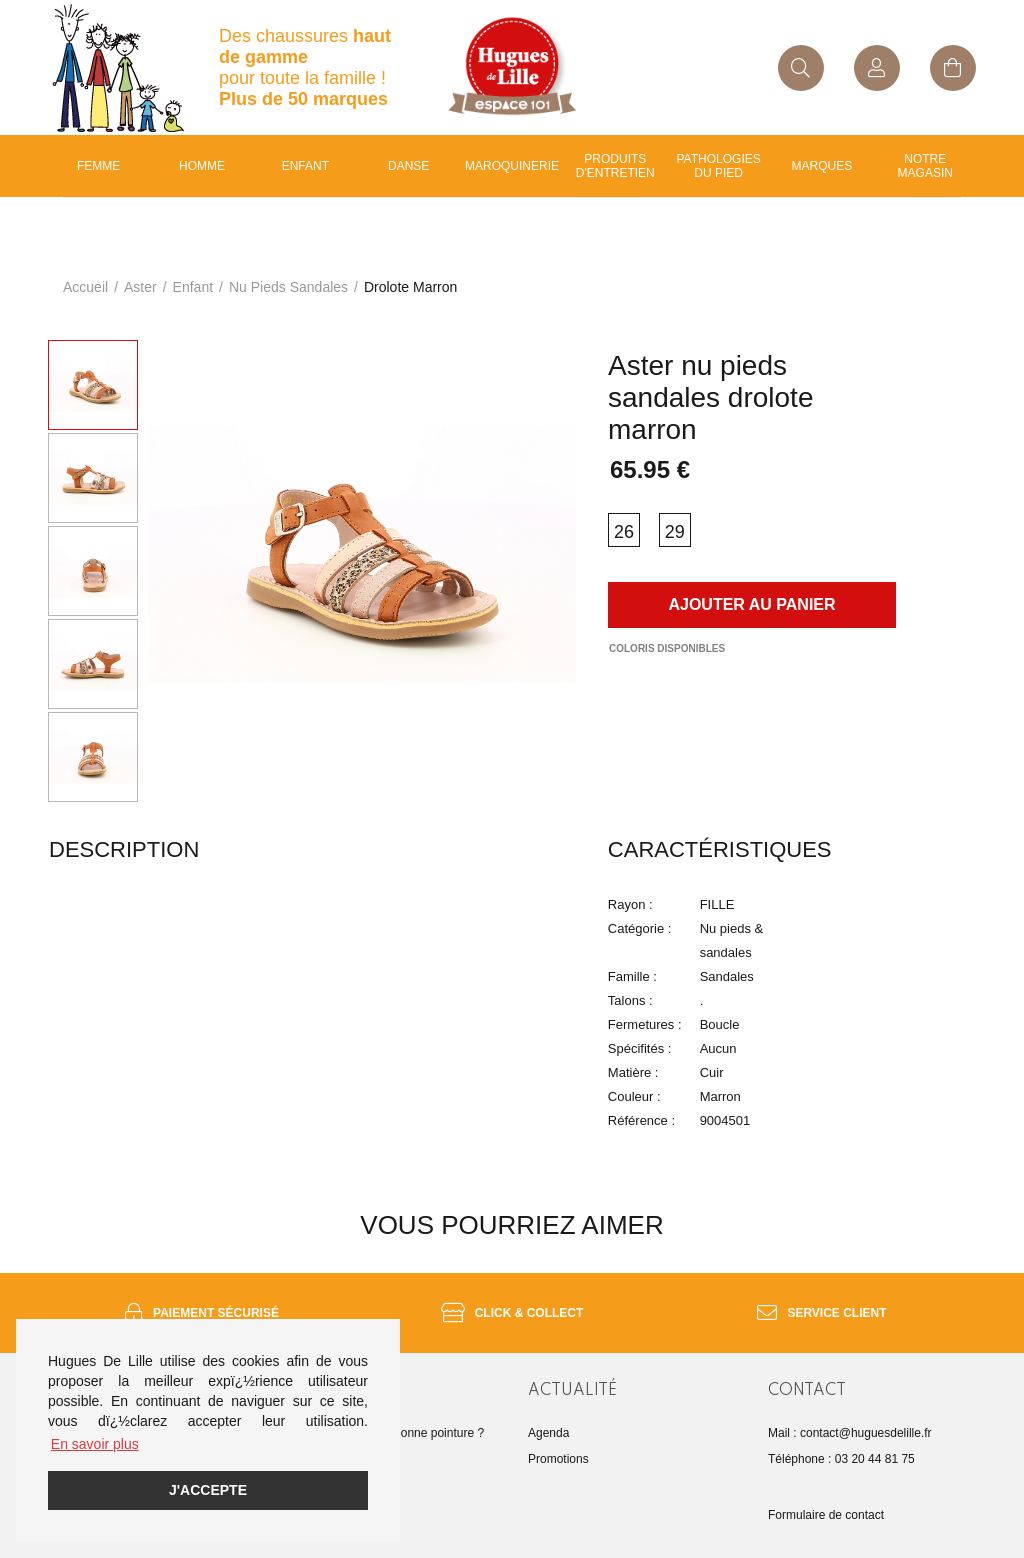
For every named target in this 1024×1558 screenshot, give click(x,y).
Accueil (85, 287)
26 (624, 532)
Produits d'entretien (615, 166)
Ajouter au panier (751, 604)
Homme (202, 166)
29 (675, 532)
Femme (98, 166)
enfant (305, 166)
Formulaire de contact (826, 1515)
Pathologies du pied (719, 166)
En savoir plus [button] (95, 1444)
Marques (822, 166)
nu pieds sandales (288, 287)
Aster (140, 287)
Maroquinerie (512, 166)
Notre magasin (925, 166)
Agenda (548, 1433)
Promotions (558, 1459)
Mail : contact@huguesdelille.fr (850, 1433)
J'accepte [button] (208, 1490)
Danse (408, 166)
